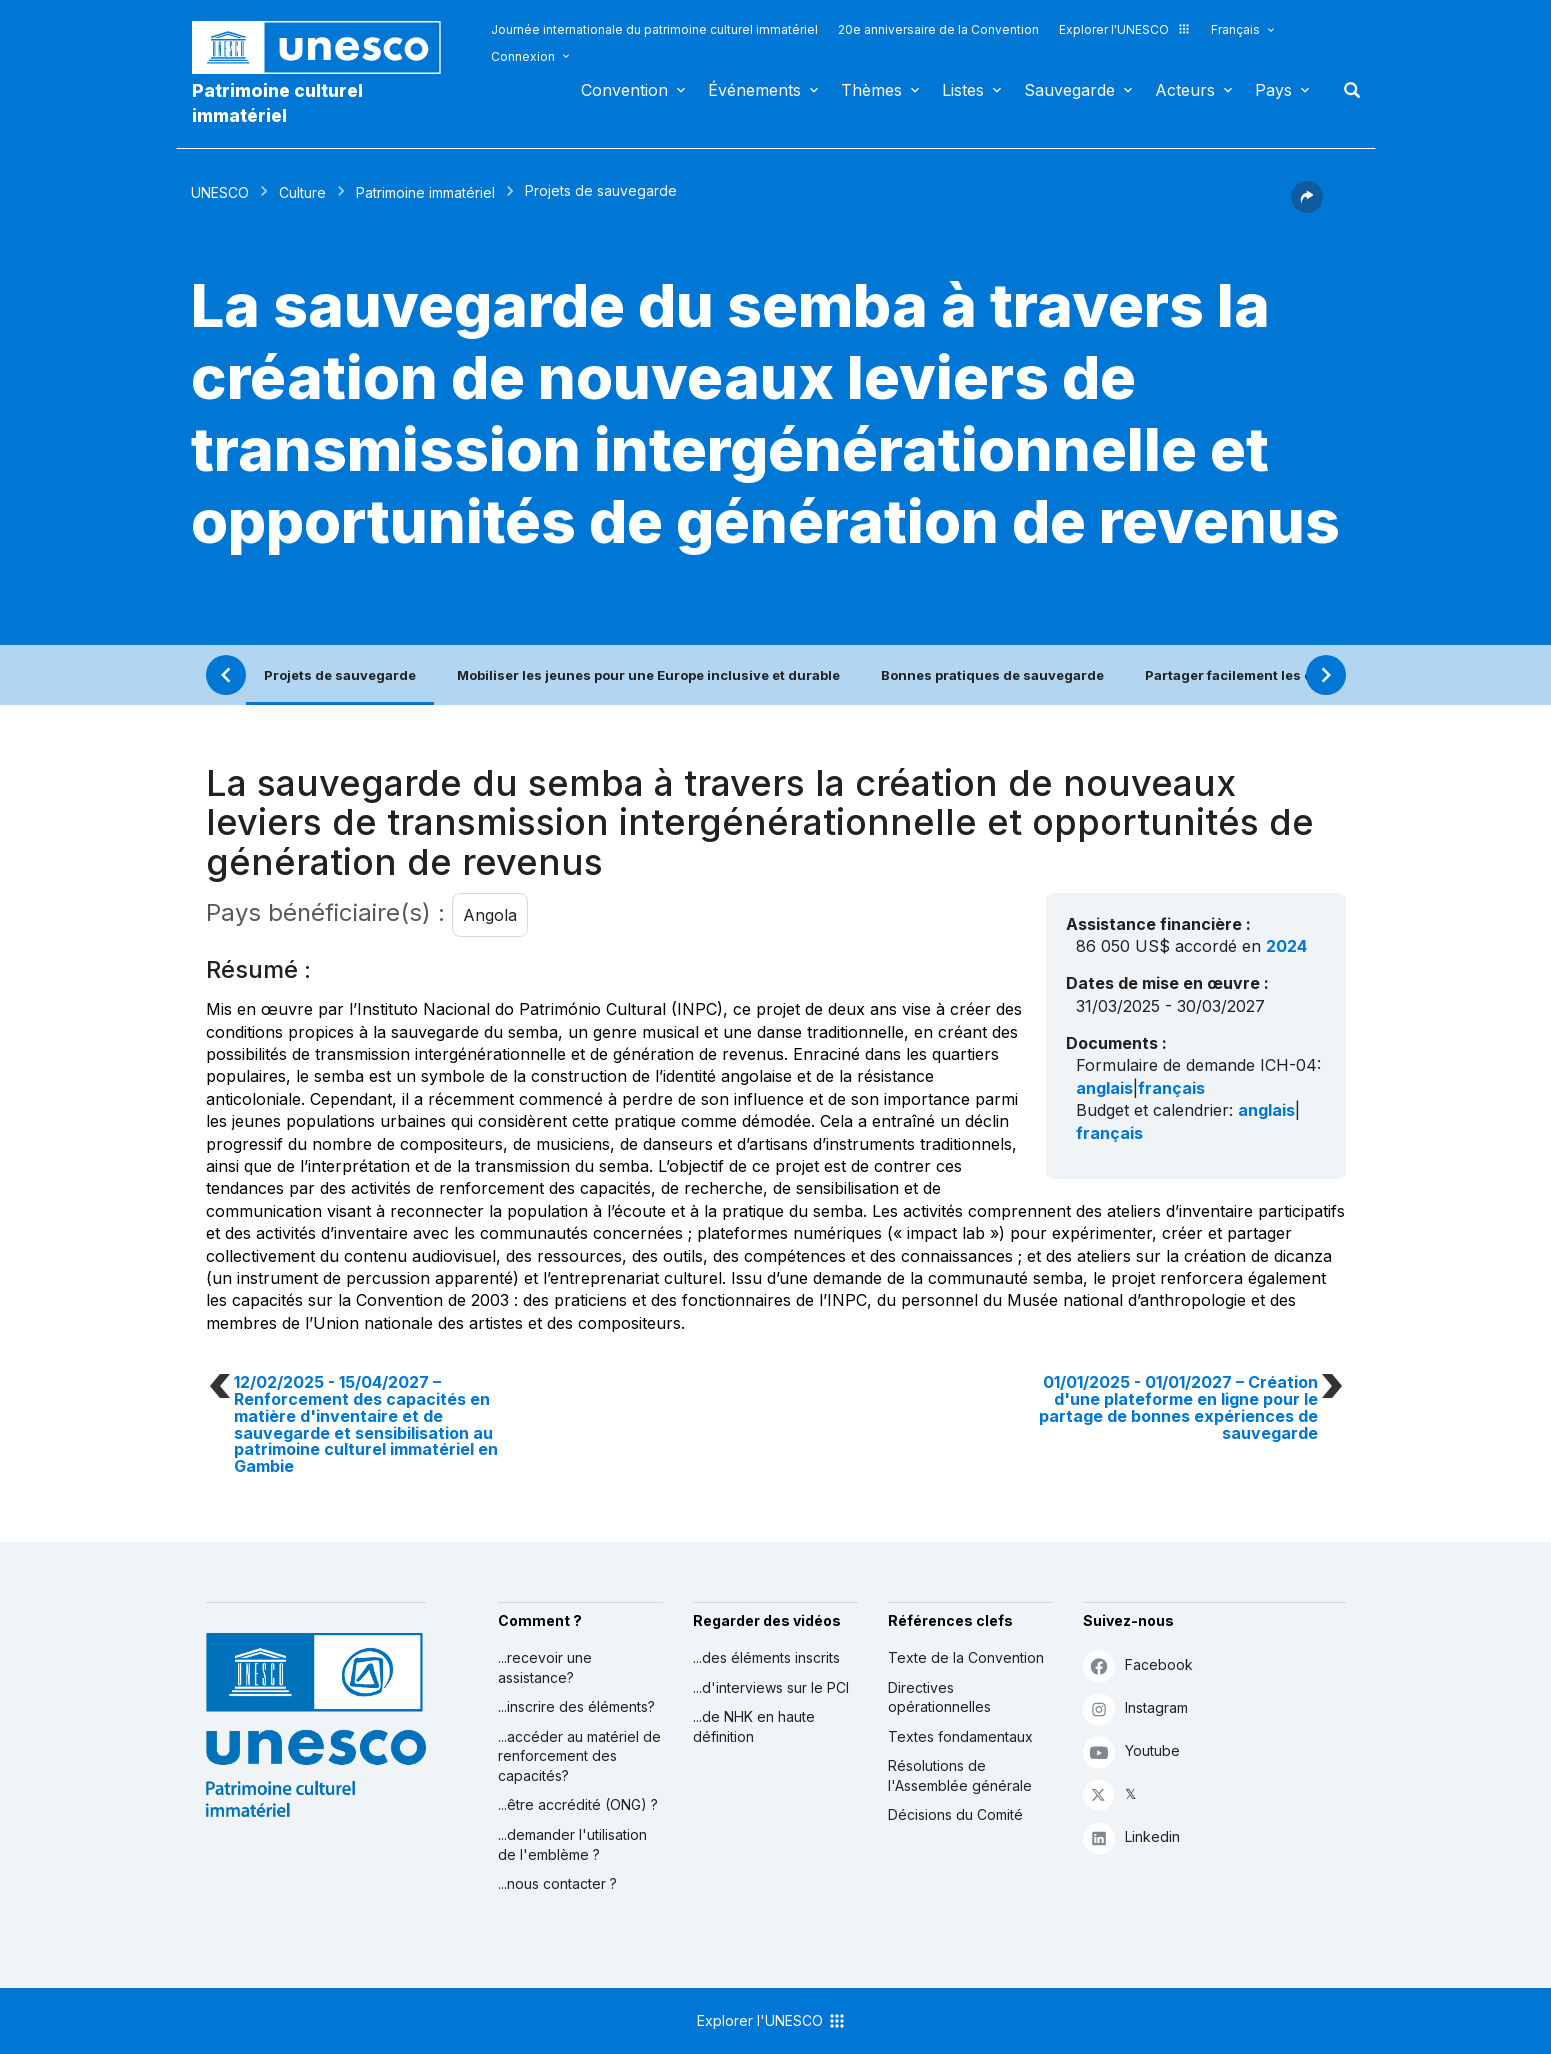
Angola (490, 915)
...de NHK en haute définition (754, 1726)
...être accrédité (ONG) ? (578, 1804)
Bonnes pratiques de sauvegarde (992, 675)
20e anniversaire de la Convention (938, 29)
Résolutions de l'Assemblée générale (960, 1775)
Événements (754, 90)
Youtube (1131, 1751)
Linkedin (1131, 1837)
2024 (1286, 946)
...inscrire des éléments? (576, 1706)
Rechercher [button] (1346, 90)
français (1171, 1088)
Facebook (1138, 1665)
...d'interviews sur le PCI (771, 1687)
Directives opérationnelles (939, 1697)
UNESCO (220, 192)
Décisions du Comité (955, 1814)
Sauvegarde (1069, 90)
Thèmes (871, 90)
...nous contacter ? (557, 1883)
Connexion (523, 56)
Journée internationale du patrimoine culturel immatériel (654, 29)
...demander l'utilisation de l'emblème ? (572, 1844)
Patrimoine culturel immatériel (277, 103)
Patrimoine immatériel (425, 192)
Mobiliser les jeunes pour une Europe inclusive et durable (648, 675)
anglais (1104, 1088)
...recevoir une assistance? (545, 1667)
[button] (1307, 207)
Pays (1273, 90)
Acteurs (1185, 90)
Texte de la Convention (966, 1657)
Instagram (1135, 1708)
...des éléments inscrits (766, 1657)
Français (1235, 29)
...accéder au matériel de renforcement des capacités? (579, 1756)
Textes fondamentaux (960, 1736)
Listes (963, 90)
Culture (302, 192)
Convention (624, 90)
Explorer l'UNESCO (1125, 29)
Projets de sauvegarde (340, 675)
